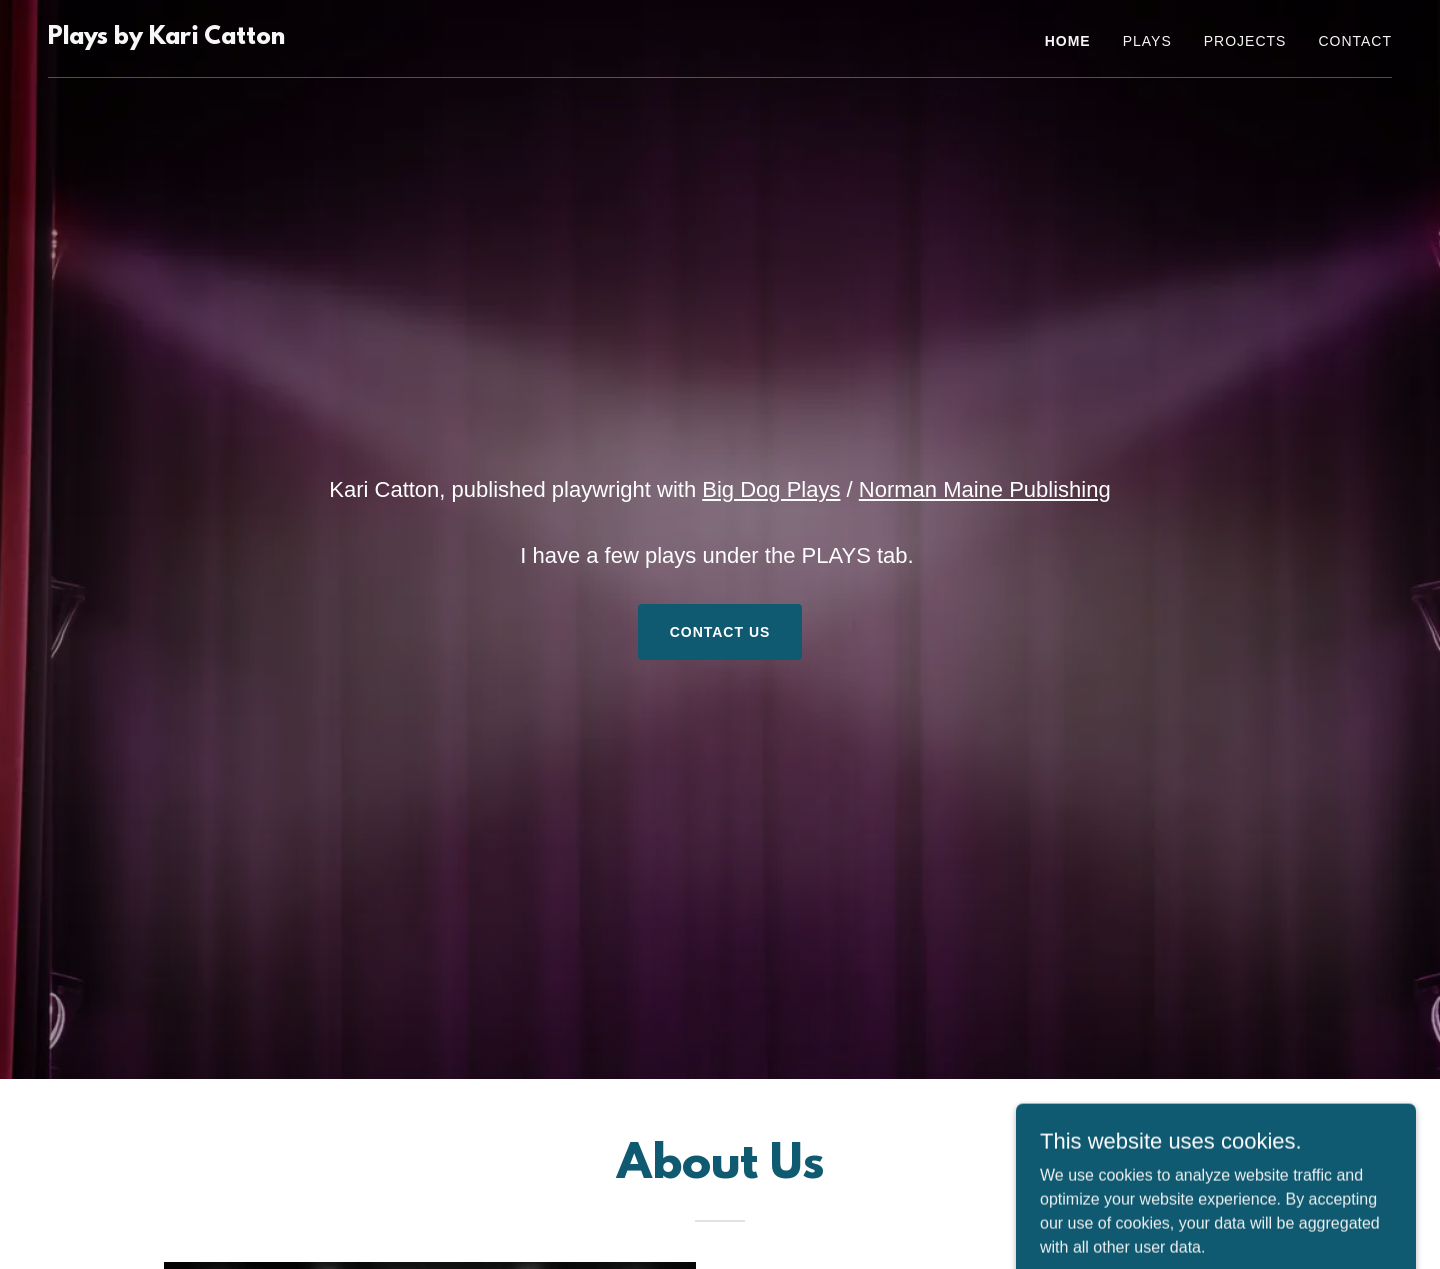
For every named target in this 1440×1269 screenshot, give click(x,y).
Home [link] (1068, 41)
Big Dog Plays (771, 489)
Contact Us (720, 632)
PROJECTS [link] (1245, 41)
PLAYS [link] (1147, 41)
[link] (166, 38)
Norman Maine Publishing (985, 489)
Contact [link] (1355, 41)
